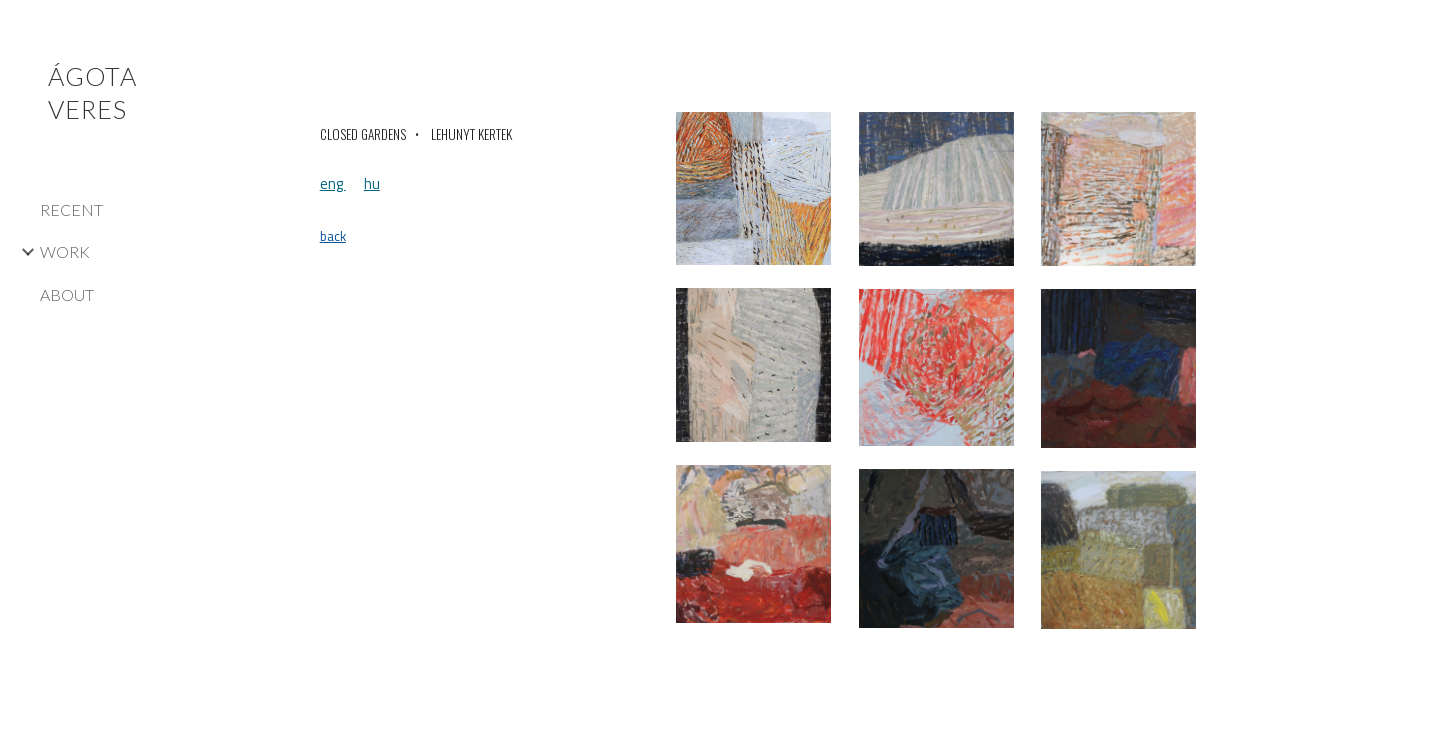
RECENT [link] (71, 209)
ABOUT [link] (67, 294)
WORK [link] (65, 251)
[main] (480, 135)
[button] (1416, 28)
